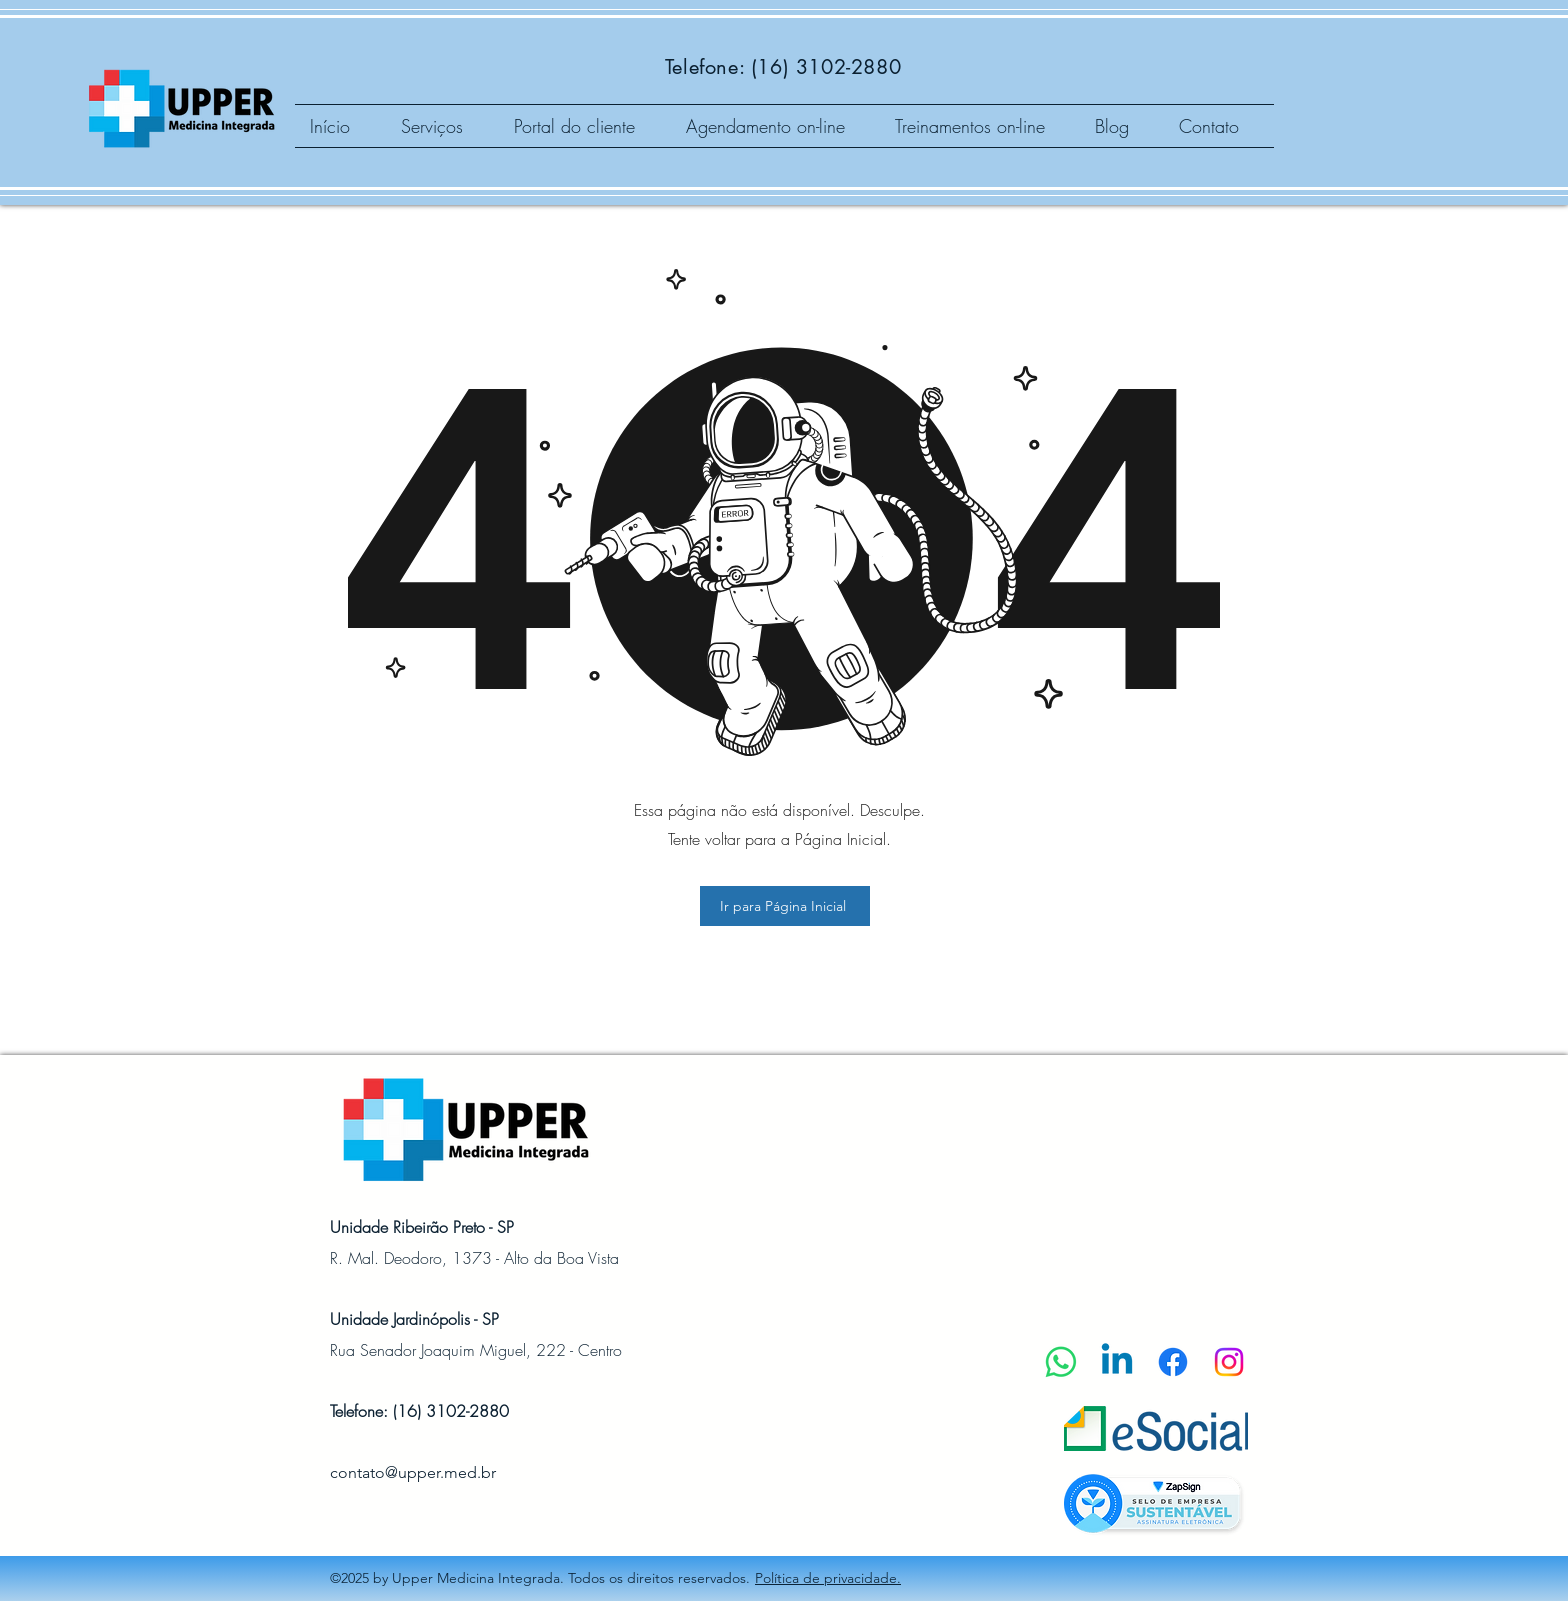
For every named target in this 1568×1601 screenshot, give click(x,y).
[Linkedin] (1117, 1362)
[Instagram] (1229, 1362)
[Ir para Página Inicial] (785, 906)
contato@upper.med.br (413, 1472)
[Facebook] (1173, 1362)
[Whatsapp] (1061, 1362)
